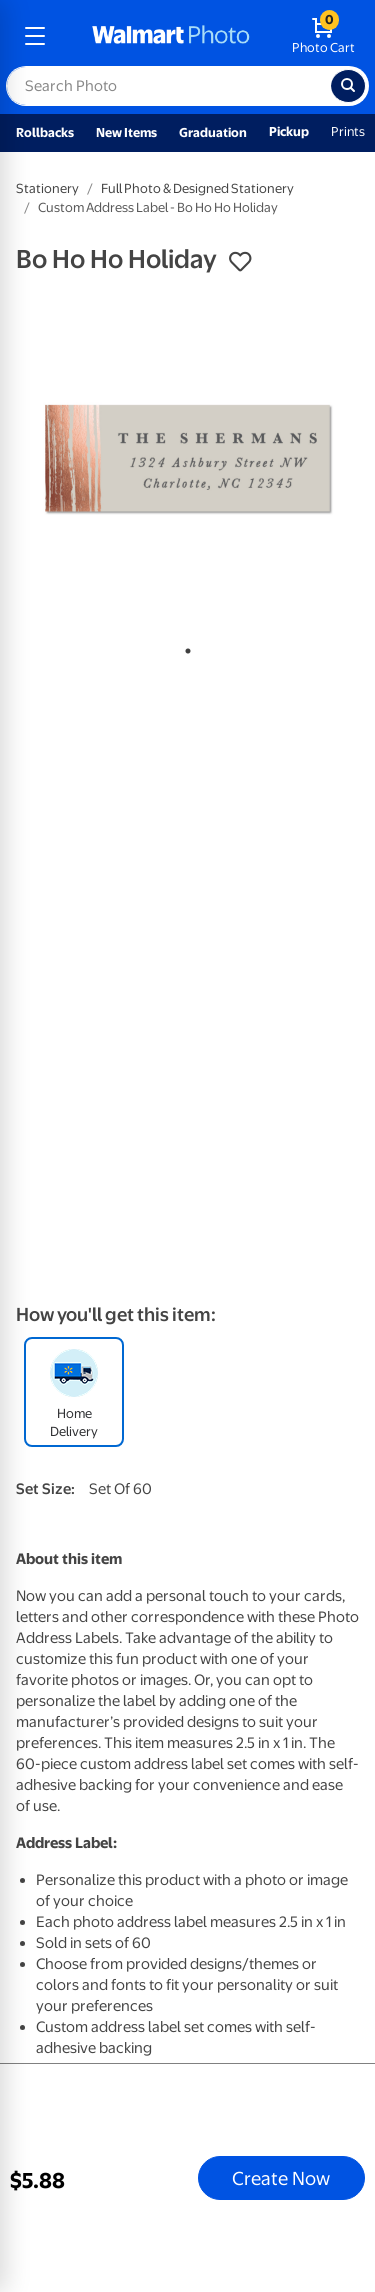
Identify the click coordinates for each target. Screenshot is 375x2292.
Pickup (289, 131)
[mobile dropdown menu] (35, 36)
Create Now (281, 2178)
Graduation (213, 132)
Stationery (47, 188)
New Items (126, 132)
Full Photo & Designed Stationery (197, 188)
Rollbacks (45, 132)
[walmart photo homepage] (171, 36)
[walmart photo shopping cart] (323, 36)
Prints (348, 131)
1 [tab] (184, 647)
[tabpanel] (187, 459)
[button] (240, 262)
